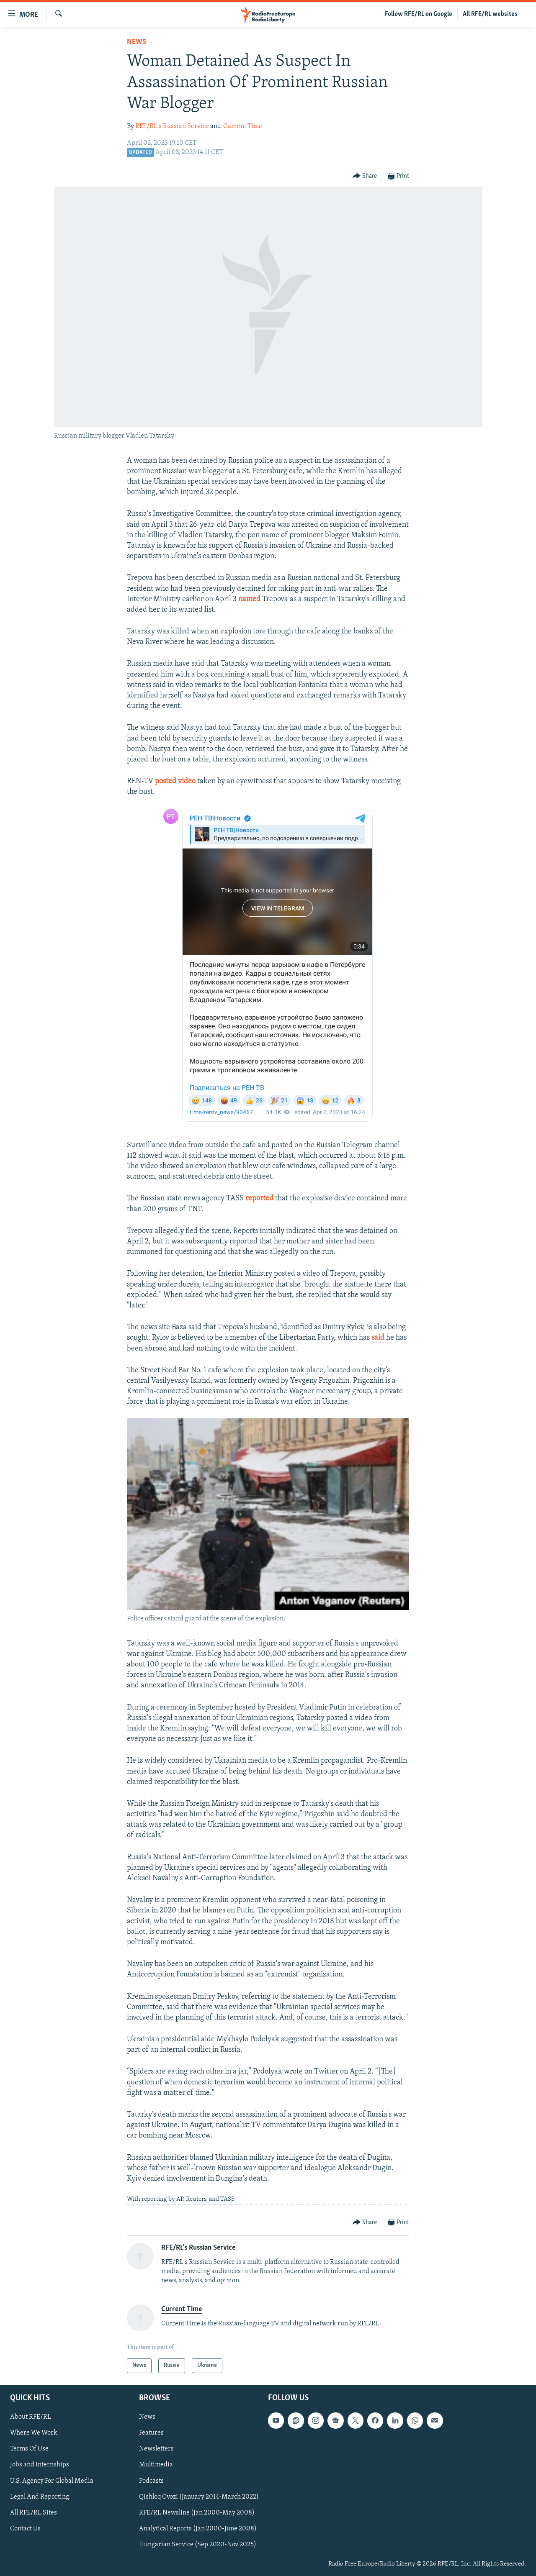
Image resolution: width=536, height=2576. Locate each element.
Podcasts (151, 2480)
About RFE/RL (30, 2417)
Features (151, 2433)
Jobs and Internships (39, 2464)
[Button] (365, 176)
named (249, 599)
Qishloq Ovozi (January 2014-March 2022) (199, 2496)
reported (260, 1198)
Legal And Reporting (39, 2496)
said (377, 1338)
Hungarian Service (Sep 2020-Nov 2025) (197, 2544)
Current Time (242, 126)
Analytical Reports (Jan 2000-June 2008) (198, 2528)
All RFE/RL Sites (33, 2512)
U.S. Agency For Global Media (51, 2480)
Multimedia (156, 2464)
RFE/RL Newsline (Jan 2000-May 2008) (197, 2512)
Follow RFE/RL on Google (418, 14)
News (136, 42)
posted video (175, 781)
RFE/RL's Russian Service (172, 126)
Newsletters (156, 2448)
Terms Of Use (29, 2448)
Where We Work (33, 2433)
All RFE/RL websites (490, 14)
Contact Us (25, 2528)
